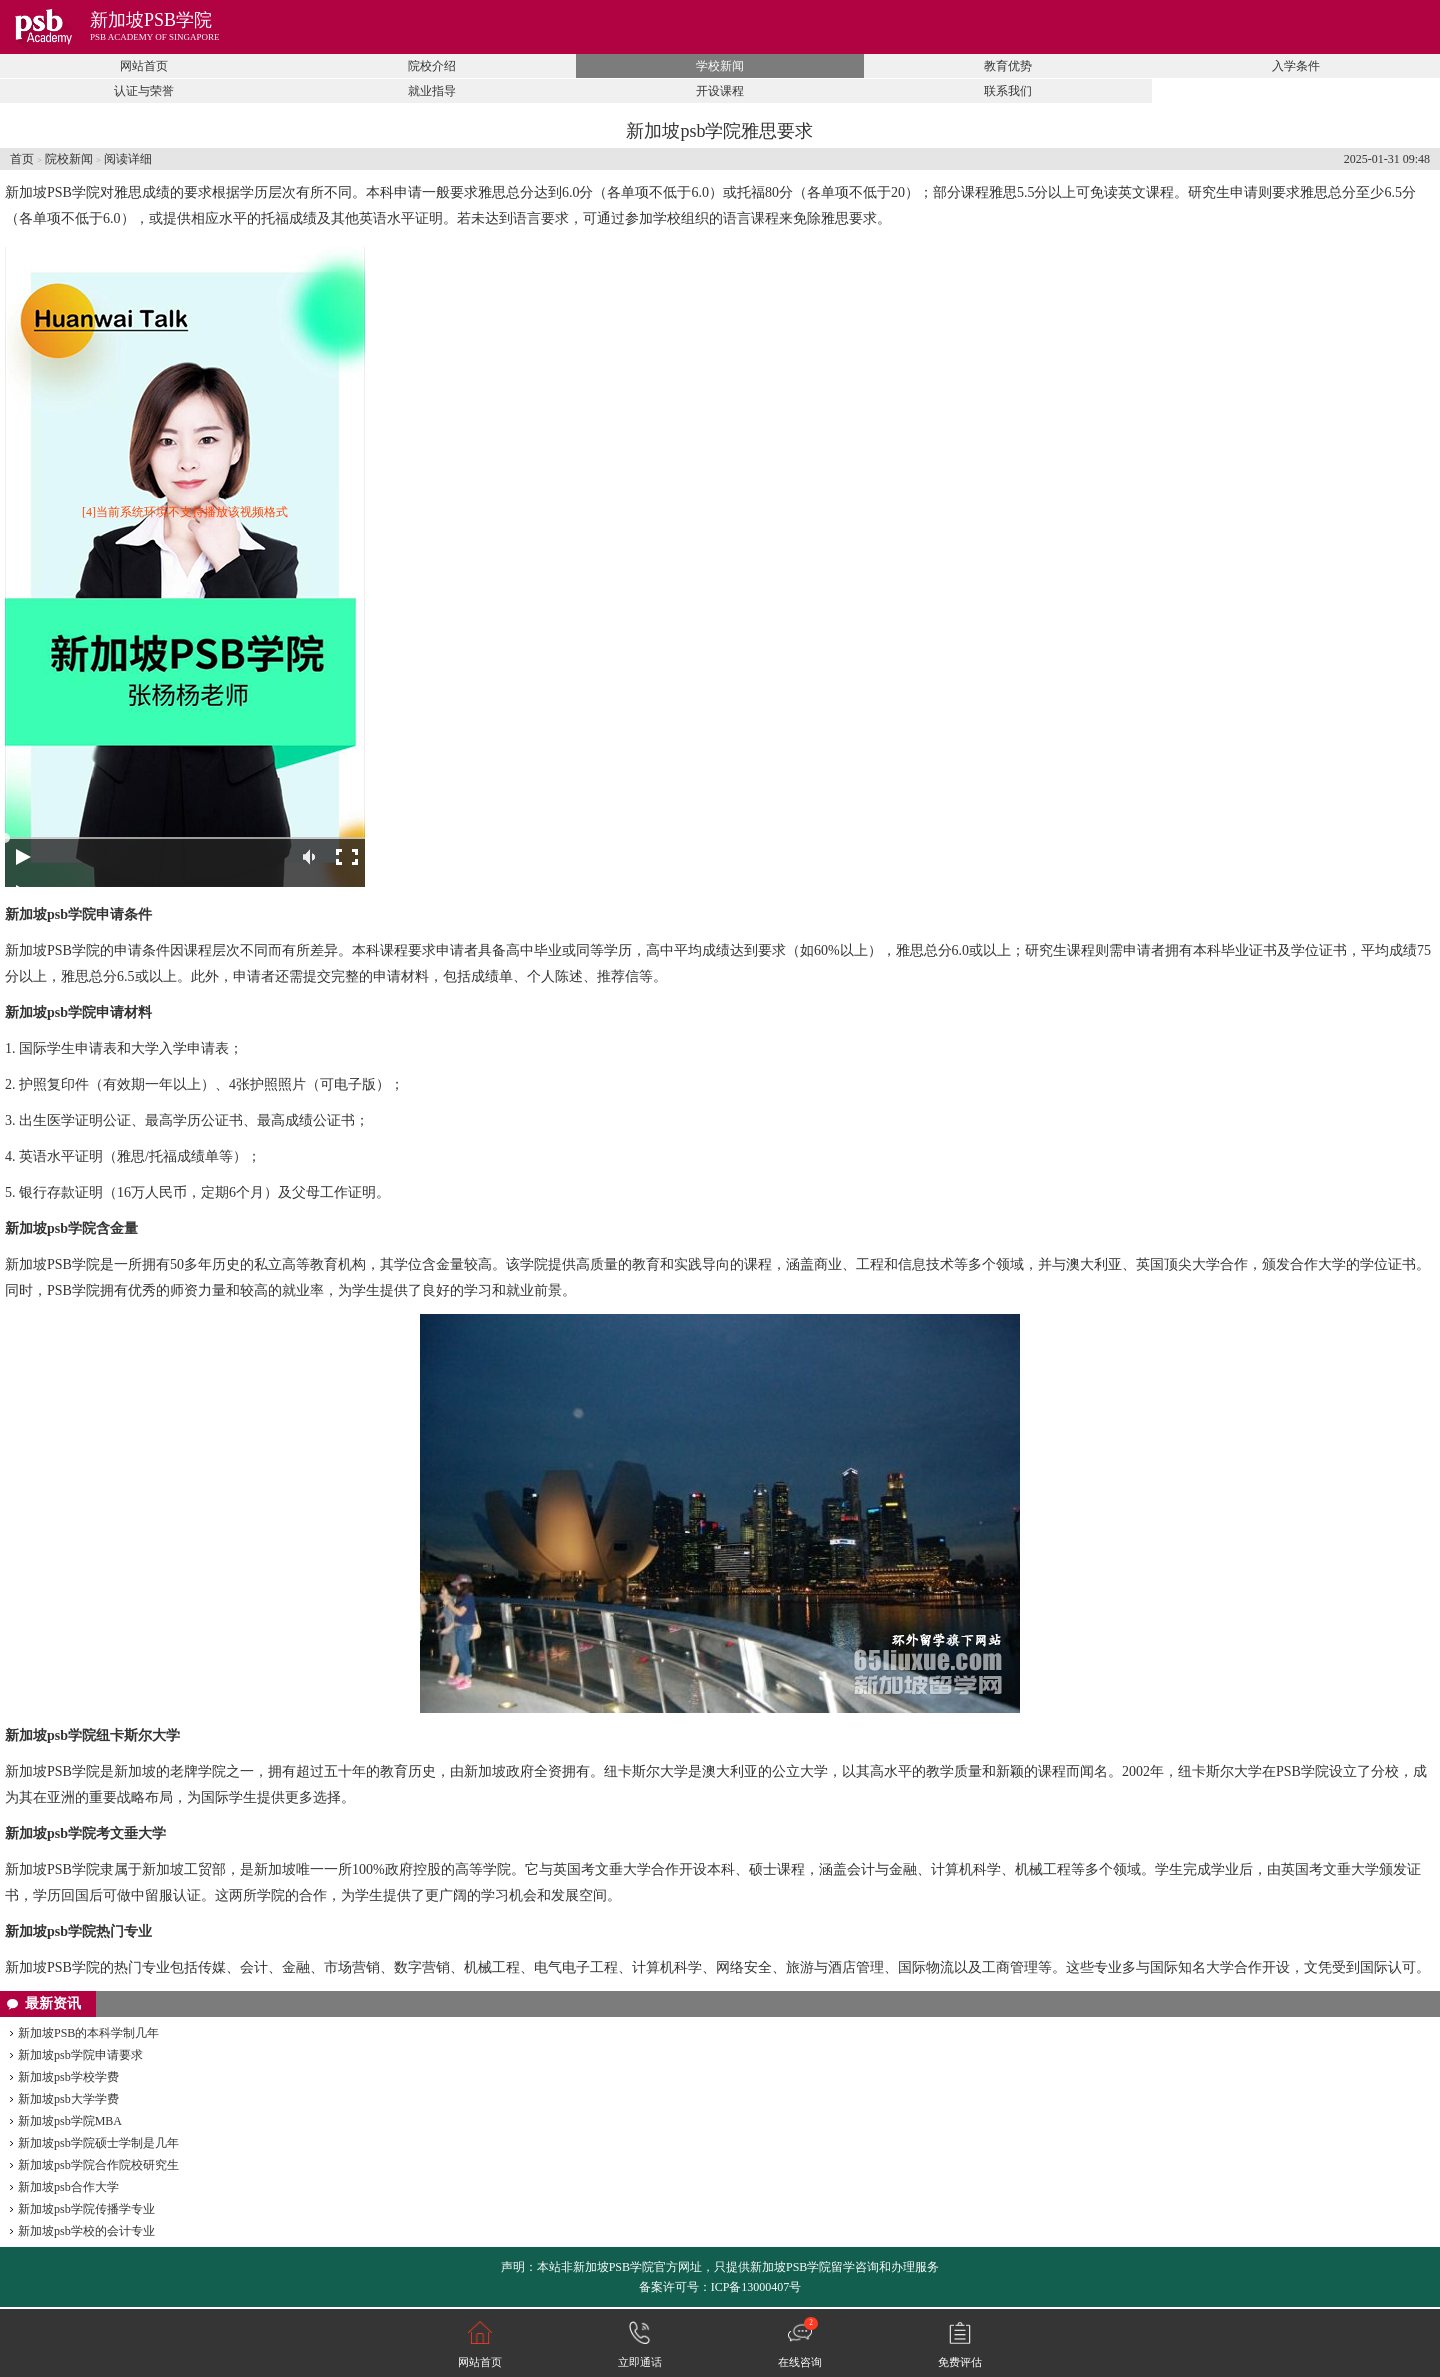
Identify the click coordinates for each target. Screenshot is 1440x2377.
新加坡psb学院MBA (70, 2121)
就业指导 (432, 91)
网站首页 (144, 66)
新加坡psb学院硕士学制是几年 (98, 2143)
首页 (22, 159)
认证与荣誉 (144, 91)
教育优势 (1008, 66)
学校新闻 (720, 66)
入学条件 (1296, 66)
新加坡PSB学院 (151, 20)
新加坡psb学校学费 (68, 2077)
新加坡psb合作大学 (68, 2187)
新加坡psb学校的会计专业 (86, 2231)
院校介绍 (432, 66)
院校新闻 (69, 159)
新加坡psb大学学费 (68, 2099)
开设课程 (720, 91)
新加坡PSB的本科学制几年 (88, 2033)
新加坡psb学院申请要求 (80, 2055)
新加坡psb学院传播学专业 (86, 2209)
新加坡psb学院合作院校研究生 (98, 2165)
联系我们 (1008, 91)
